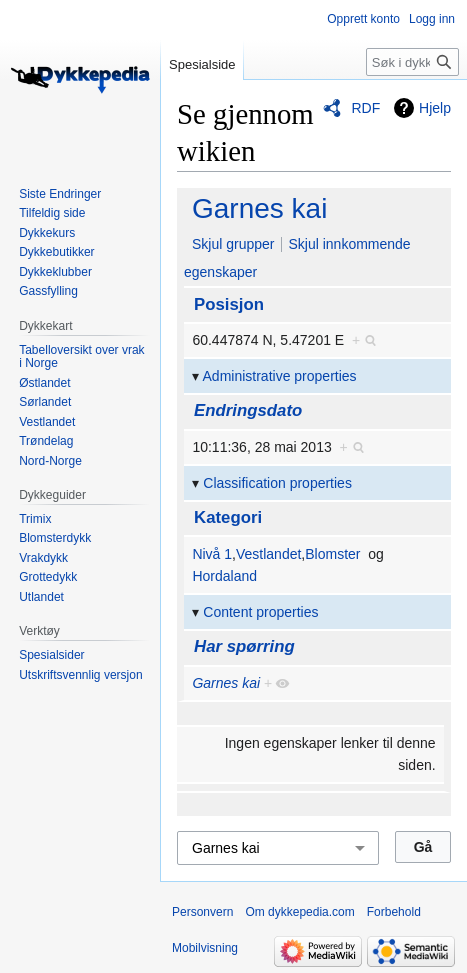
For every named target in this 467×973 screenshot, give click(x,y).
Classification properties (277, 483)
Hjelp (435, 108)
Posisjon (229, 304)
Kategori (228, 517)
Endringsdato (248, 410)
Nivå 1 (212, 554)
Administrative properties (280, 376)
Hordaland (224, 576)
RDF (365, 108)
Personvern (202, 912)
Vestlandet (268, 554)
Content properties (260, 612)
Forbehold (394, 912)
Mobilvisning (205, 948)
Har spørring (244, 646)
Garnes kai (259, 208)
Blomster (332, 554)
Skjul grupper (233, 244)
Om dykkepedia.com (299, 912)
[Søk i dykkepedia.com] (412, 62)
